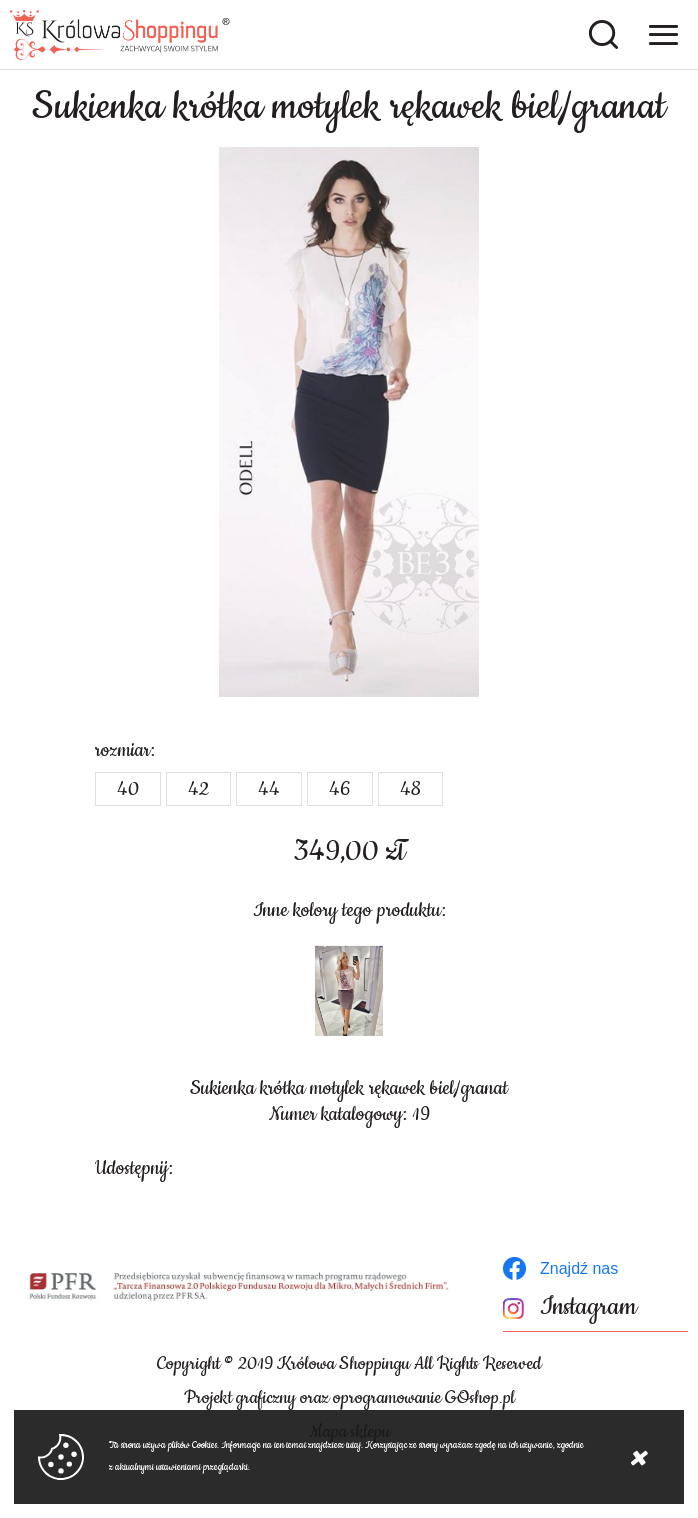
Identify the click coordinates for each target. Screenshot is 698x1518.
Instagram (588, 1307)
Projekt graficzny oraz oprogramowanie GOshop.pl (349, 1398)
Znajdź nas (579, 1268)
